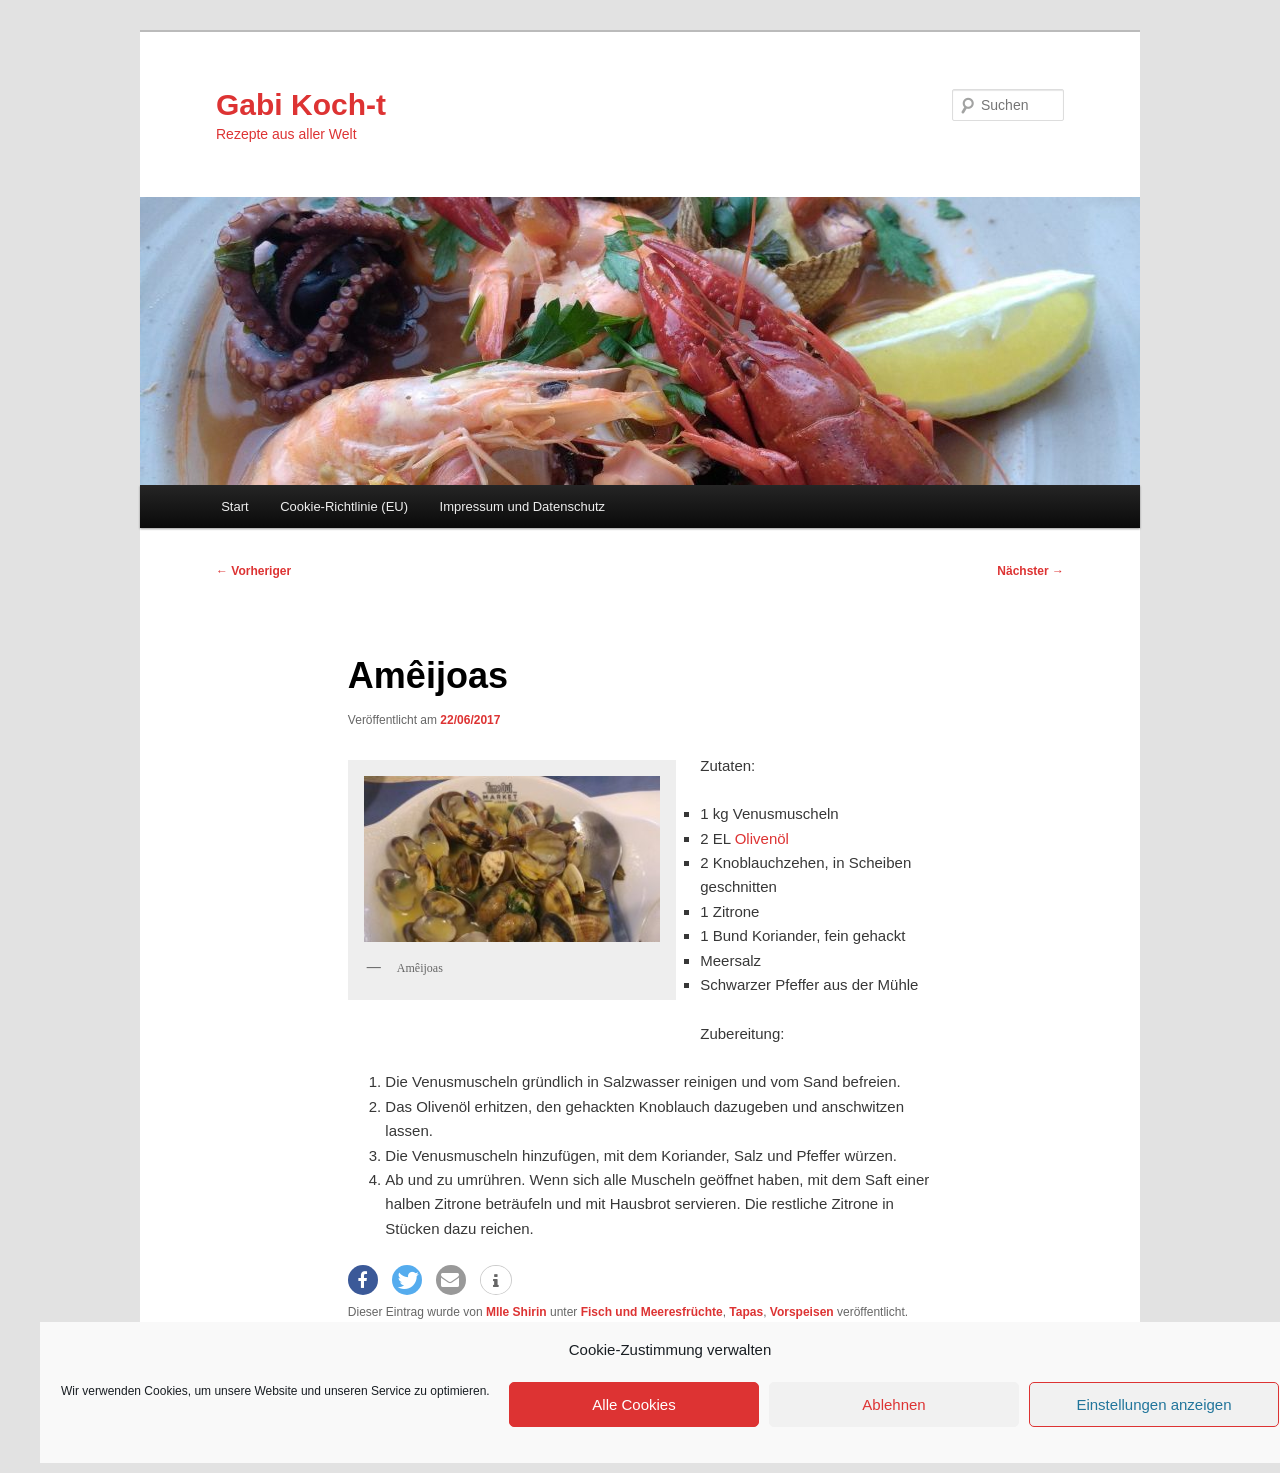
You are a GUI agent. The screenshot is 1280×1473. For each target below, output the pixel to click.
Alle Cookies (633, 1404)
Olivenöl (762, 838)
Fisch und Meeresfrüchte (652, 1312)
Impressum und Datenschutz (522, 506)
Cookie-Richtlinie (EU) (344, 506)
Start (234, 506)
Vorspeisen (802, 1312)
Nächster (1030, 571)
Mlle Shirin (516, 1312)
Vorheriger (253, 571)
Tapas (746, 1312)
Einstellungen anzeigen (1153, 1404)
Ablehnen (893, 1404)
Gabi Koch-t (301, 104)
